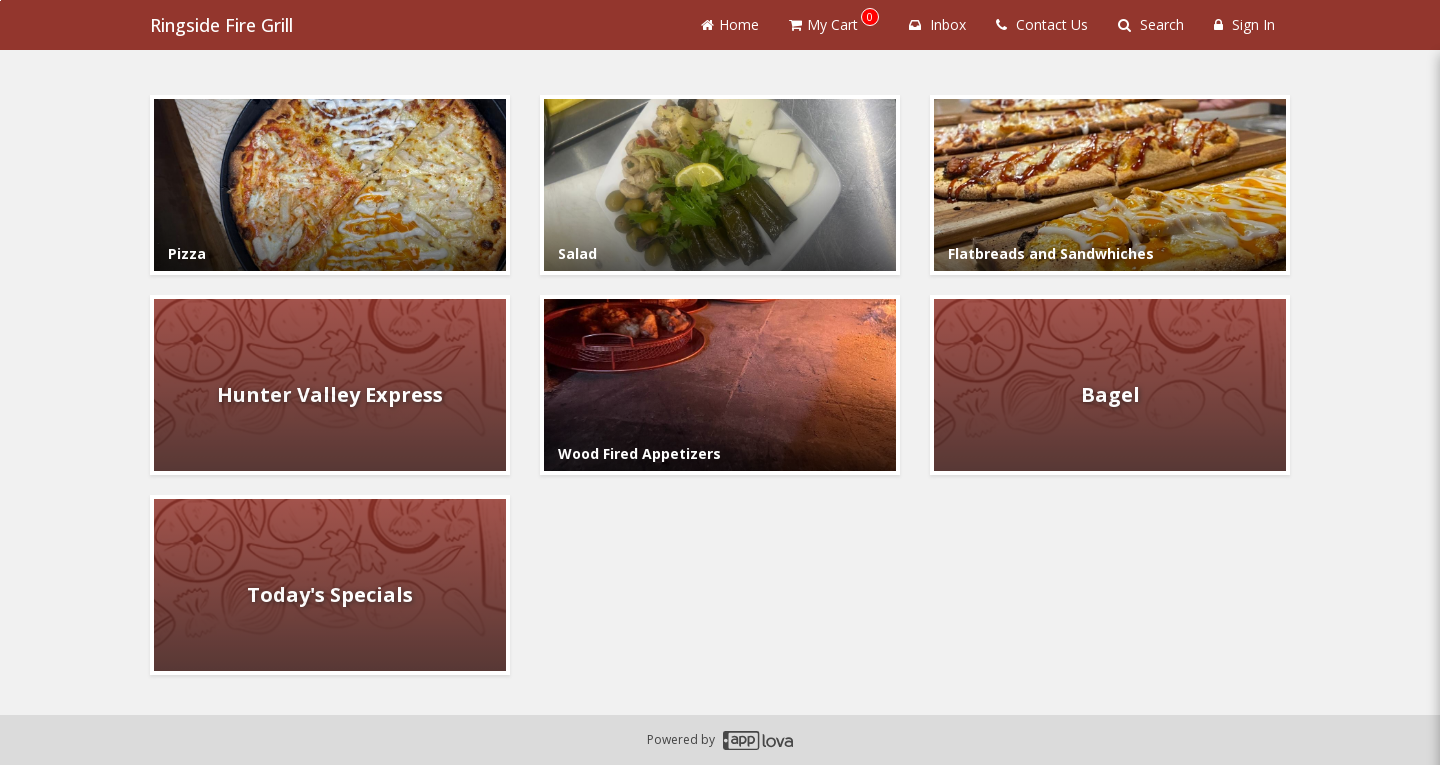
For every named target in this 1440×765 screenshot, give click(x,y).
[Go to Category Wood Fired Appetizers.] (720, 385)
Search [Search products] (1151, 24)
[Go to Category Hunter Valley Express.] (330, 385)
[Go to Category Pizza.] (330, 185)
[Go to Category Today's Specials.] (330, 585)
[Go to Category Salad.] (720, 185)
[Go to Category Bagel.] (1110, 385)
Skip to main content (0, 0)
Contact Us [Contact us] (1042, 24)
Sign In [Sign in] (1244, 24)
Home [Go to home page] (730, 24)
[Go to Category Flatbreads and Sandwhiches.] (1110, 185)
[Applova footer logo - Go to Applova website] (758, 740)
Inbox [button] (937, 24)
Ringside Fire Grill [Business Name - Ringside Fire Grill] (221, 25)
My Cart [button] (834, 21)
